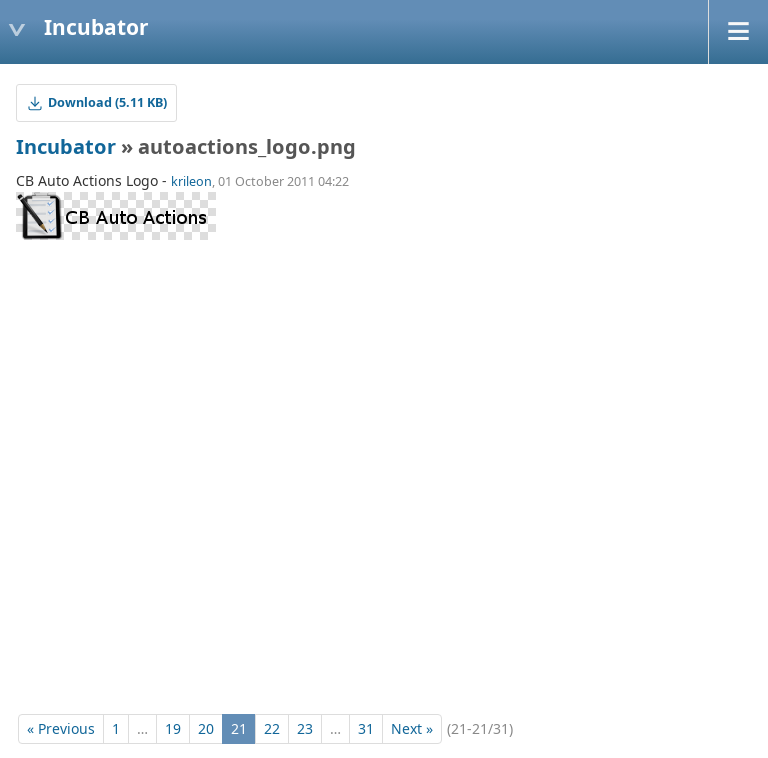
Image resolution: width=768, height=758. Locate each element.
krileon (191, 181)
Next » (412, 728)
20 (206, 728)
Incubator (66, 146)
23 (305, 728)
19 (173, 728)
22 (272, 728)
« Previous (61, 728)
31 (366, 728)
